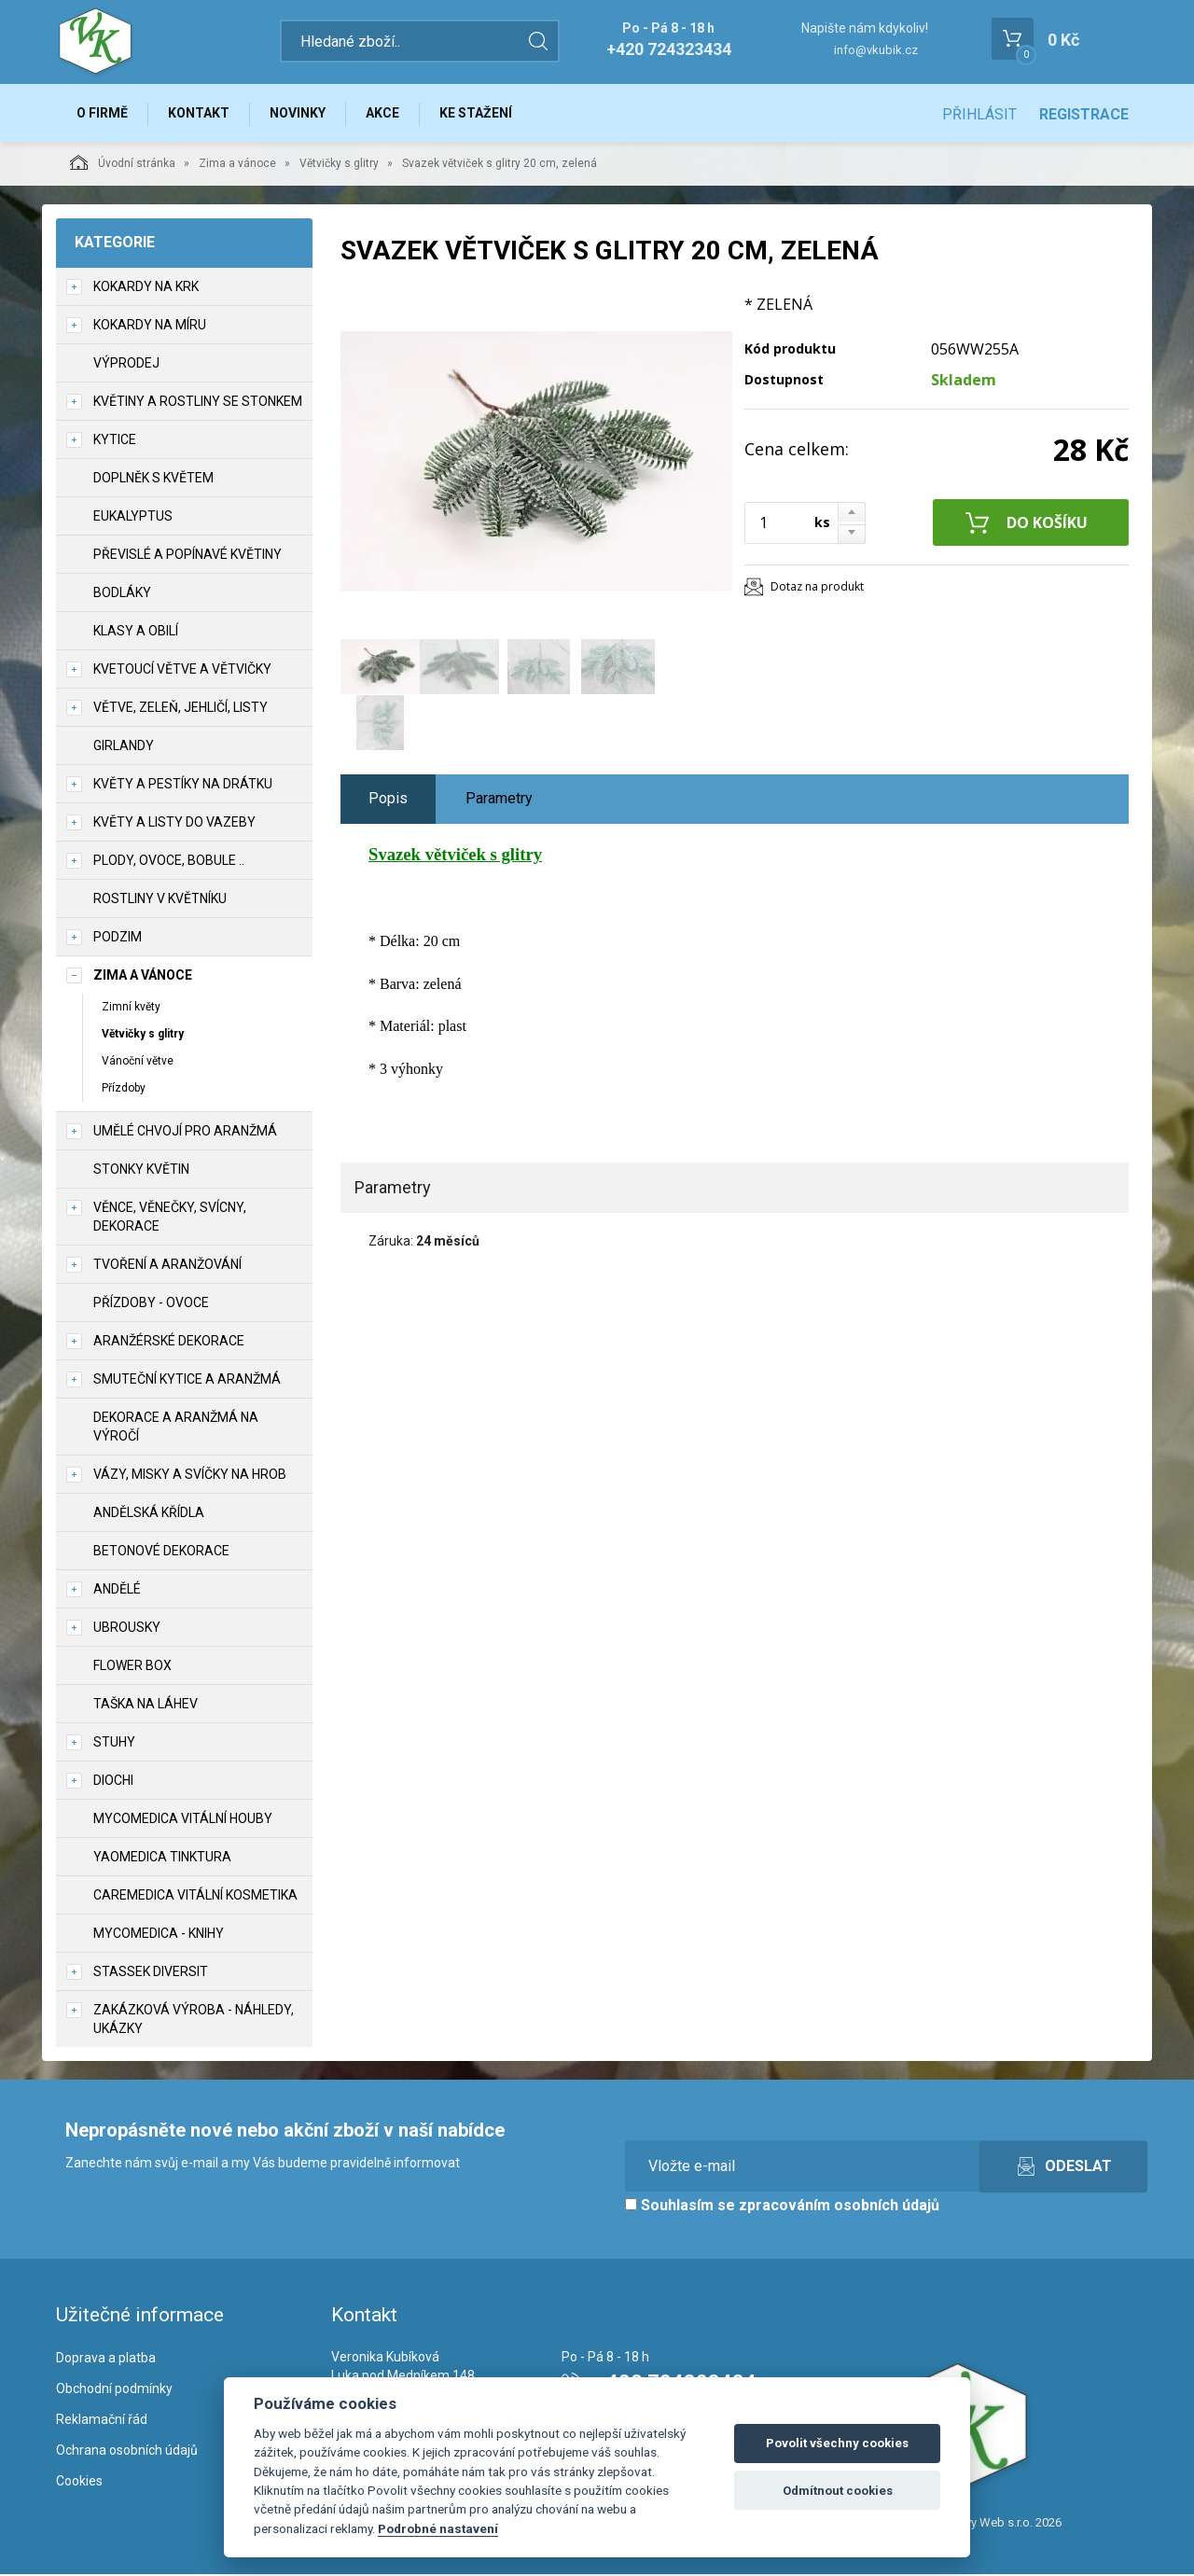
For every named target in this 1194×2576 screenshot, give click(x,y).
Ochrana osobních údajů (127, 2451)
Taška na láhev (145, 1706)
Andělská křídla (148, 1515)
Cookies (79, 2482)
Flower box (132, 1668)
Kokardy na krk (146, 288)
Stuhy (114, 1744)
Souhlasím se (782, 2208)
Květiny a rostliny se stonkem (197, 403)
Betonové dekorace (161, 1553)
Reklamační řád (101, 2421)
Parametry (499, 800)
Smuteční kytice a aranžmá (187, 1381)
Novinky (302, 113)
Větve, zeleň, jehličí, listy (180, 709)
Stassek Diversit (150, 1974)
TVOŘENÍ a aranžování (167, 1267)
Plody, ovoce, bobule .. (168, 862)
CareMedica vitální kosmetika (195, 1897)
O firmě (103, 113)
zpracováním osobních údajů (839, 2208)
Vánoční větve (138, 1062)
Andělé (117, 1591)
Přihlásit (979, 114)
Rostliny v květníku (160, 900)
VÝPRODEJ (126, 364)
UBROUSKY (126, 1629)
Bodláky (122, 594)
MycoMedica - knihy (158, 1936)
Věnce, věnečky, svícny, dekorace (169, 1219)
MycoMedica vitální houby (182, 1821)
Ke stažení (484, 113)
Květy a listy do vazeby (174, 823)
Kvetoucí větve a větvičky (182, 670)
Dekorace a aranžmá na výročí (175, 1429)
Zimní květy (131, 1008)
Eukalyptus (133, 517)
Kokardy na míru (149, 326)
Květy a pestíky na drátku (182, 785)
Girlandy (123, 747)
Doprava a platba (106, 2359)
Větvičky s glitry (339, 165)
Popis (388, 800)
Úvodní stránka (122, 164)
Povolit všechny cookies (837, 2443)
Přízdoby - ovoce (151, 1305)
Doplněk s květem (153, 479)
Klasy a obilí (135, 632)
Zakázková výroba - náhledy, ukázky (193, 2022)
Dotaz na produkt (817, 588)
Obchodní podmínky (114, 2390)
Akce (389, 113)
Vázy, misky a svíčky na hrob (189, 1476)
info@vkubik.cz (876, 50)
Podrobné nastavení (438, 2528)
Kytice (114, 441)
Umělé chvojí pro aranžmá (185, 1133)
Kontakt (201, 113)
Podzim (117, 938)
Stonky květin (141, 1171)
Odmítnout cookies (838, 2491)
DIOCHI (113, 1782)
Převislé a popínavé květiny (187, 556)
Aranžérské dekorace (168, 1343)
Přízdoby (124, 1089)
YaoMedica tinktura (162, 1859)
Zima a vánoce (237, 165)
